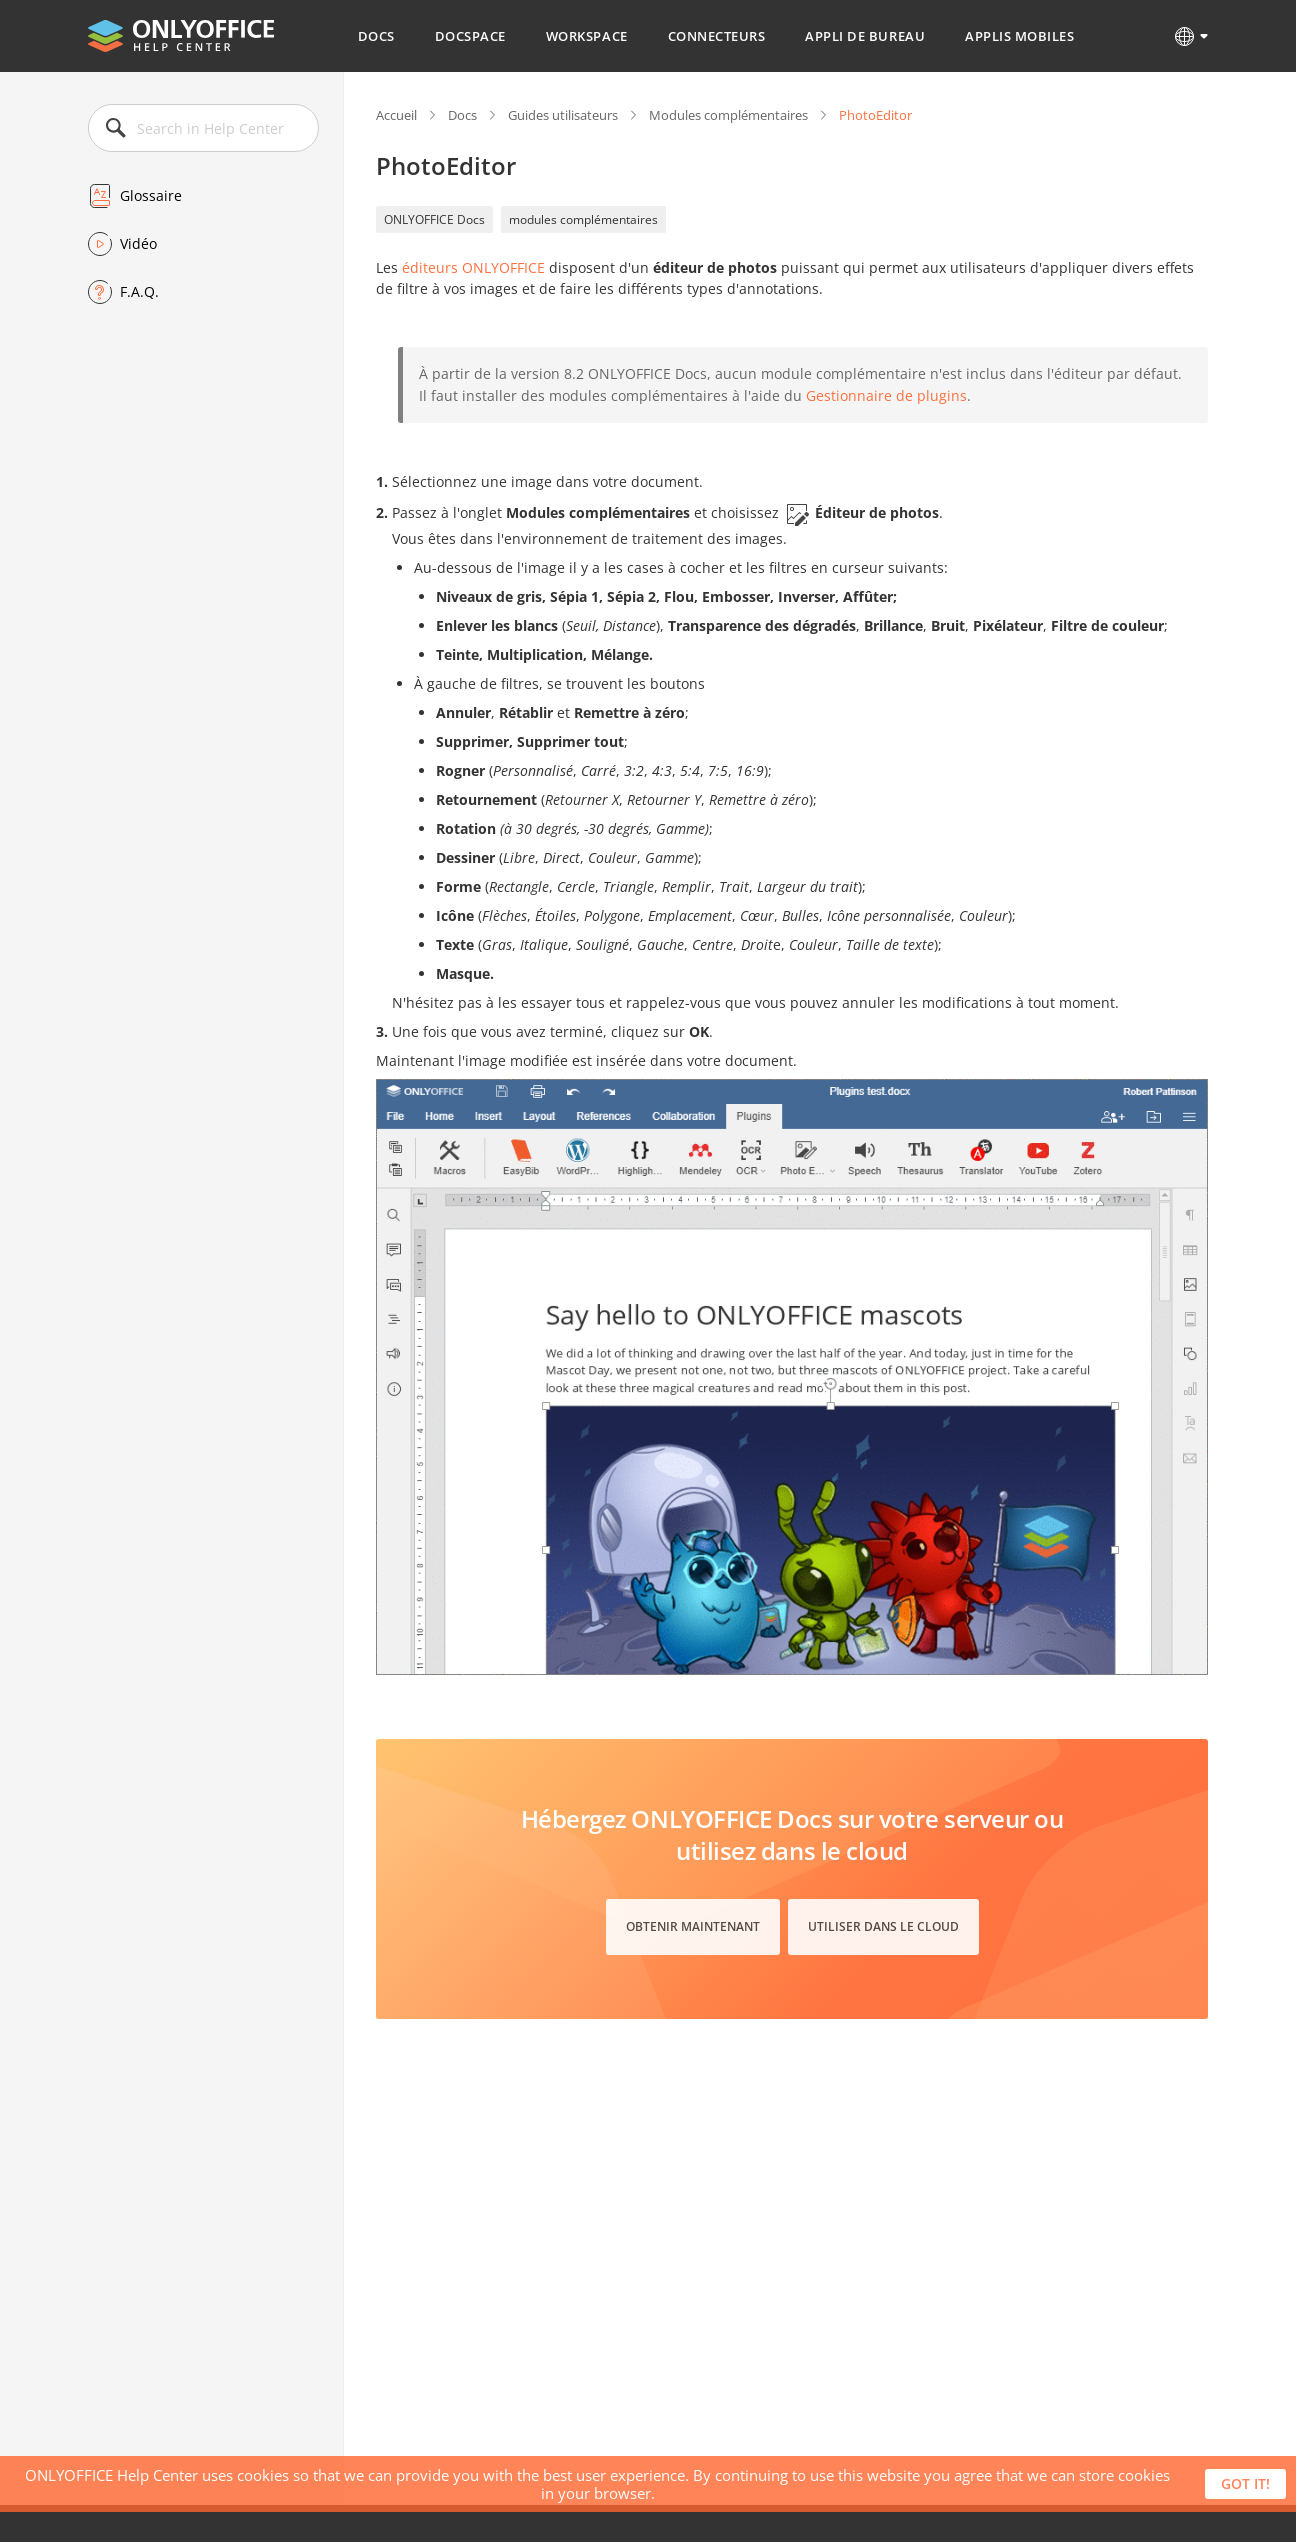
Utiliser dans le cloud (883, 1926)
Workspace (587, 36)
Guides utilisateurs (563, 115)
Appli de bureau (865, 36)
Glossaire (151, 195)
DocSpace (470, 36)
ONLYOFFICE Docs (434, 219)
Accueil (396, 115)
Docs (376, 36)
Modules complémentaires (728, 115)
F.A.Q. (139, 291)
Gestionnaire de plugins (886, 395)
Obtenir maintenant (693, 1926)
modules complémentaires (583, 219)
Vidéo (138, 243)
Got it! (1245, 2483)
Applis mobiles (1019, 36)
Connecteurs (717, 36)
